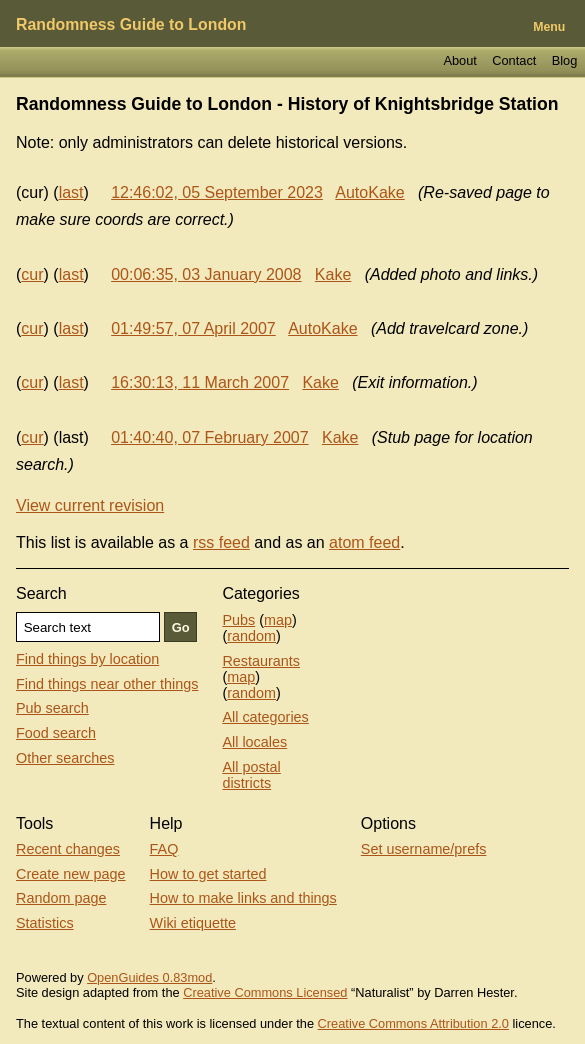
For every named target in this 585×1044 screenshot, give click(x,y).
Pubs (238, 620)
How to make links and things (243, 898)
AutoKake (369, 192)
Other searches (65, 758)
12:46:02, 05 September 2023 (217, 192)
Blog (565, 60)
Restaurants (261, 661)
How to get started (208, 874)
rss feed (221, 542)
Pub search (52, 708)
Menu (549, 27)
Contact (514, 60)
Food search (56, 733)
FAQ (164, 849)
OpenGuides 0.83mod (149, 977)
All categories (265, 717)
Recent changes (68, 849)
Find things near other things (107, 684)
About (459, 60)
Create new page (71, 874)
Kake (333, 274)
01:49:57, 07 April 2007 (193, 328)
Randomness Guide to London (131, 24)
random (251, 636)
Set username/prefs (424, 849)
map (278, 620)
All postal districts (251, 775)
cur (32, 274)
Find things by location (87, 659)
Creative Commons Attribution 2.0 (413, 1023)
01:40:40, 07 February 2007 (209, 437)
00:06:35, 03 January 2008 (206, 274)
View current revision (90, 505)
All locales (254, 742)
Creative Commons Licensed (265, 992)
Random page (61, 898)
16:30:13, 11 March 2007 (200, 382)
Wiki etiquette (193, 923)
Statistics (45, 923)
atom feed (364, 542)
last (71, 192)
